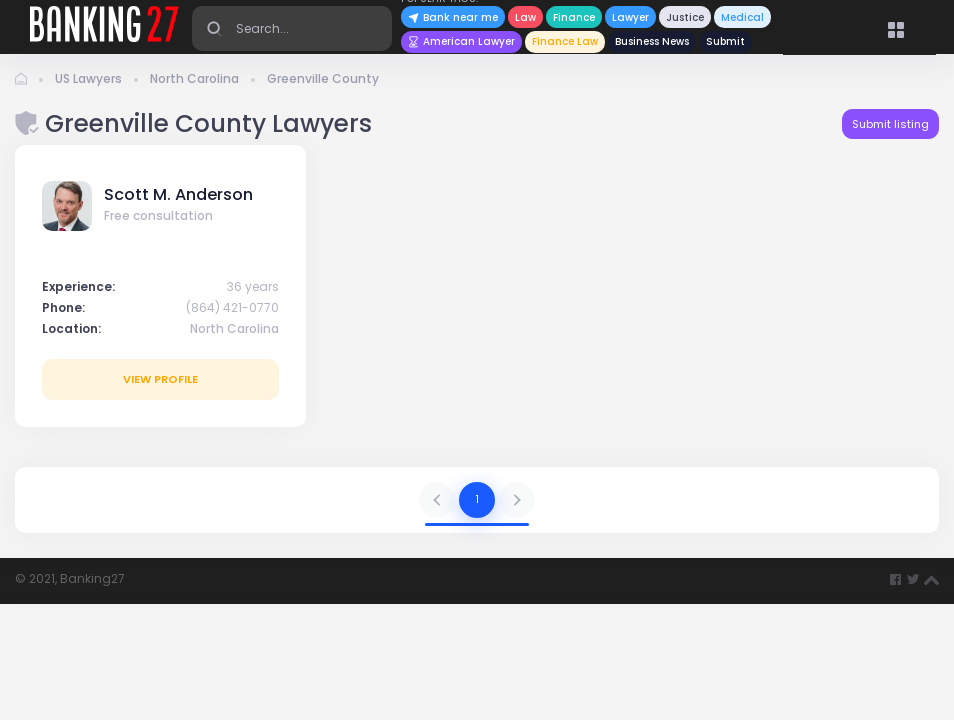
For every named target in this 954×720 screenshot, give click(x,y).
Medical (742, 17)
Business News (652, 41)
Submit (725, 41)
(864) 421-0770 (232, 307)
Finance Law (565, 41)
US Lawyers (88, 78)
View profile (160, 379)
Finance (574, 17)
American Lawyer (461, 41)
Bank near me (453, 17)
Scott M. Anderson (178, 194)
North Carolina (194, 78)
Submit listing (890, 124)
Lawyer (630, 17)
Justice (685, 17)
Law (525, 17)
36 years (253, 286)
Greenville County (323, 78)
